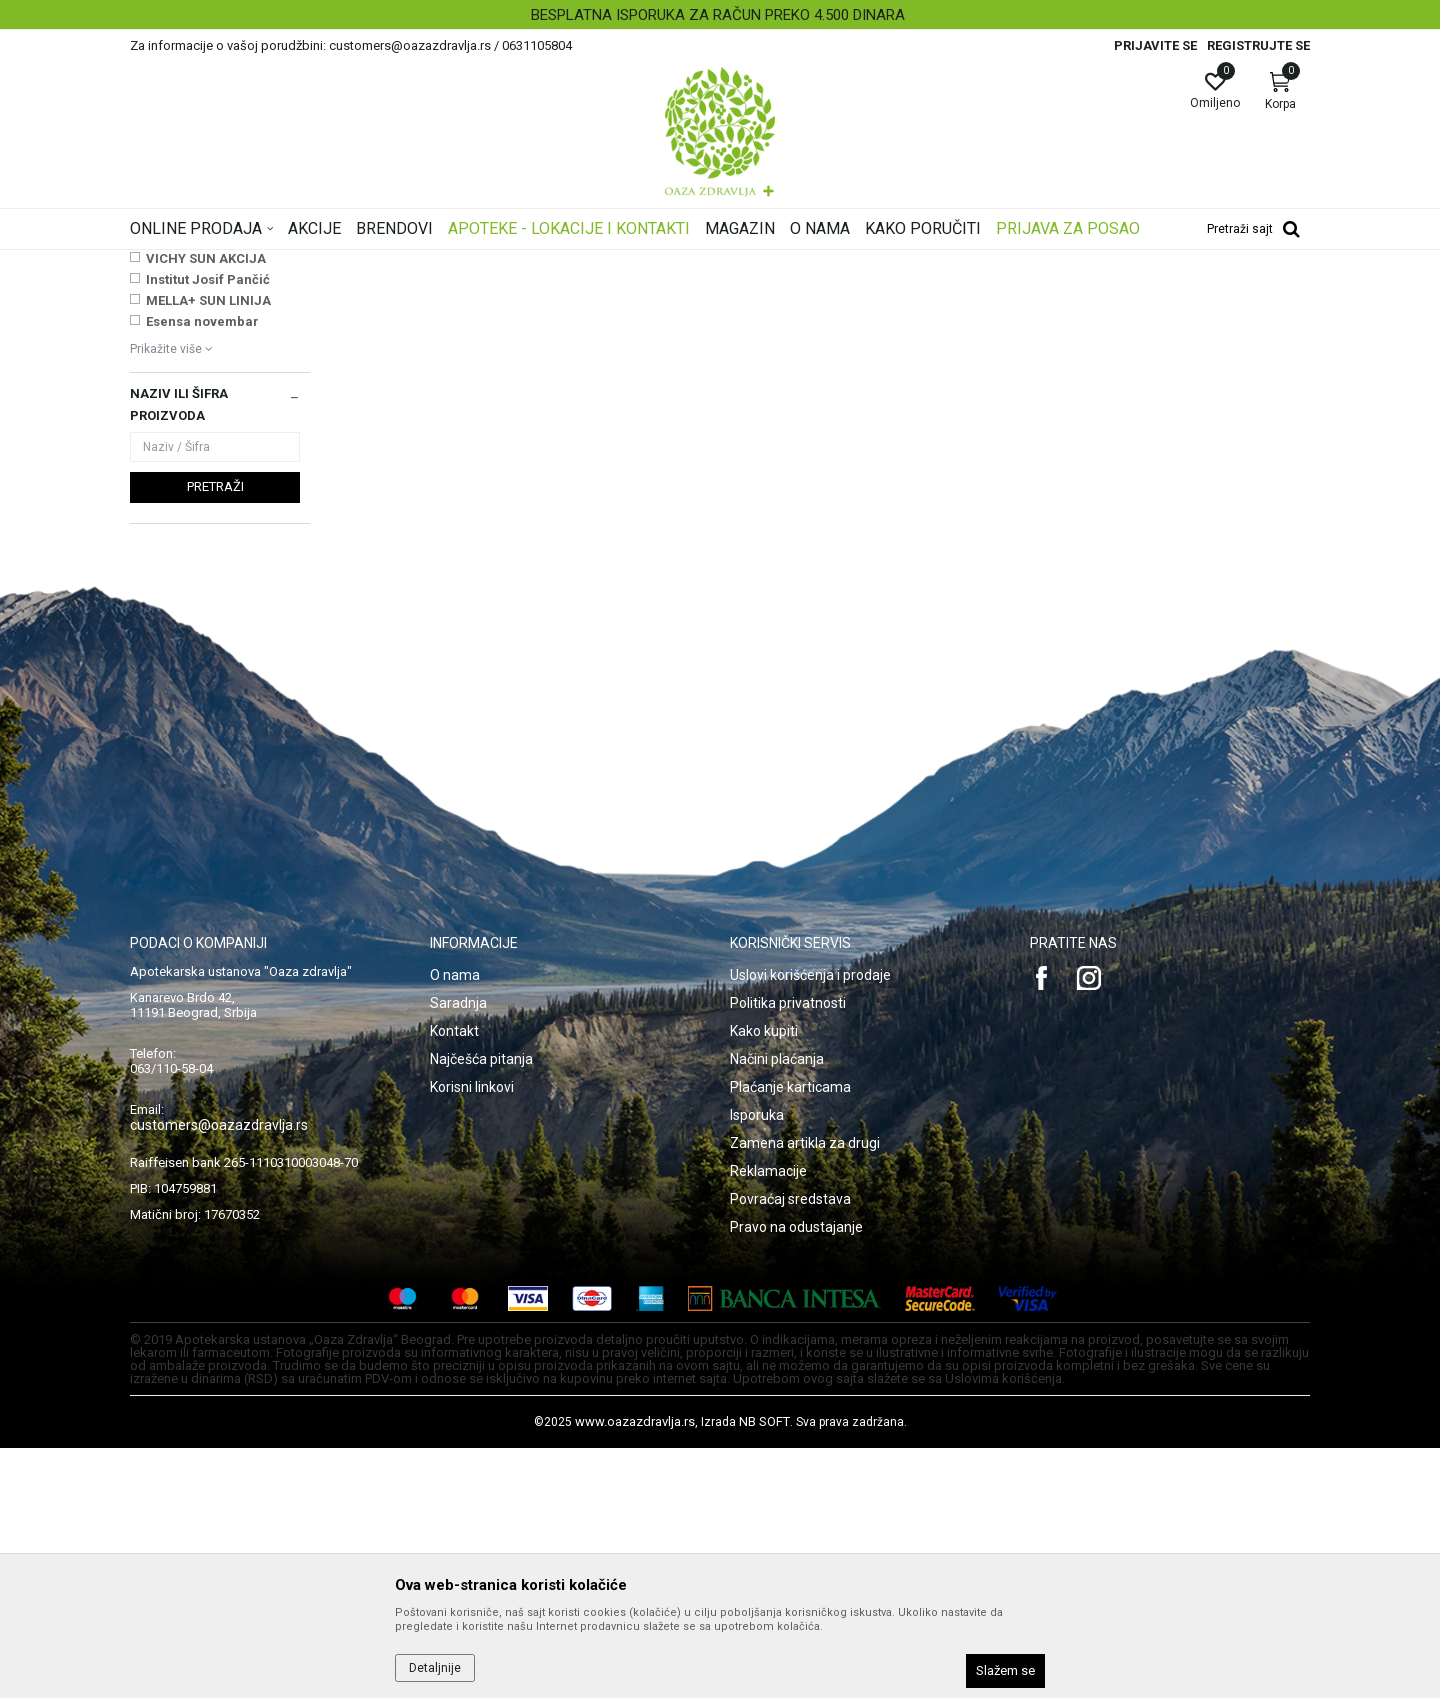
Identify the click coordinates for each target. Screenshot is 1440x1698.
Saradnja (458, 1253)
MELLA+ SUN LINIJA (208, 550)
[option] (720, 15)
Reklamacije (768, 1421)
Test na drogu (177, 358)
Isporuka (757, 1365)
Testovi (638, 263)
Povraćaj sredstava (790, 1449)
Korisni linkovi (472, 1337)
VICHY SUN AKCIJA (206, 508)
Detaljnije (435, 1668)
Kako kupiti (764, 1281)
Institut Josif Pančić (208, 529)
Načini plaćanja (777, 1309)
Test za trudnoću (185, 378)
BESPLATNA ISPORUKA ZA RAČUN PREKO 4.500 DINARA (718, 15)
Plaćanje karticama (790, 1337)
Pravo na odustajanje (796, 1477)
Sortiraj (880, 294)
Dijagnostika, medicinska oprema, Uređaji (488, 263)
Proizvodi (332, 263)
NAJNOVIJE (183, 487)
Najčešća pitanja (481, 1309)
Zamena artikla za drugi (805, 1393)
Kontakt (454, 1281)
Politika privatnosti (788, 1253)
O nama (455, 1225)
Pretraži (215, 736)
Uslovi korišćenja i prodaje (810, 1225)
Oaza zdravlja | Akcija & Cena (211, 263)
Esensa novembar (202, 571)
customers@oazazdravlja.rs (219, 1375)
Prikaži (1054, 294)
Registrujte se (1258, 45)
